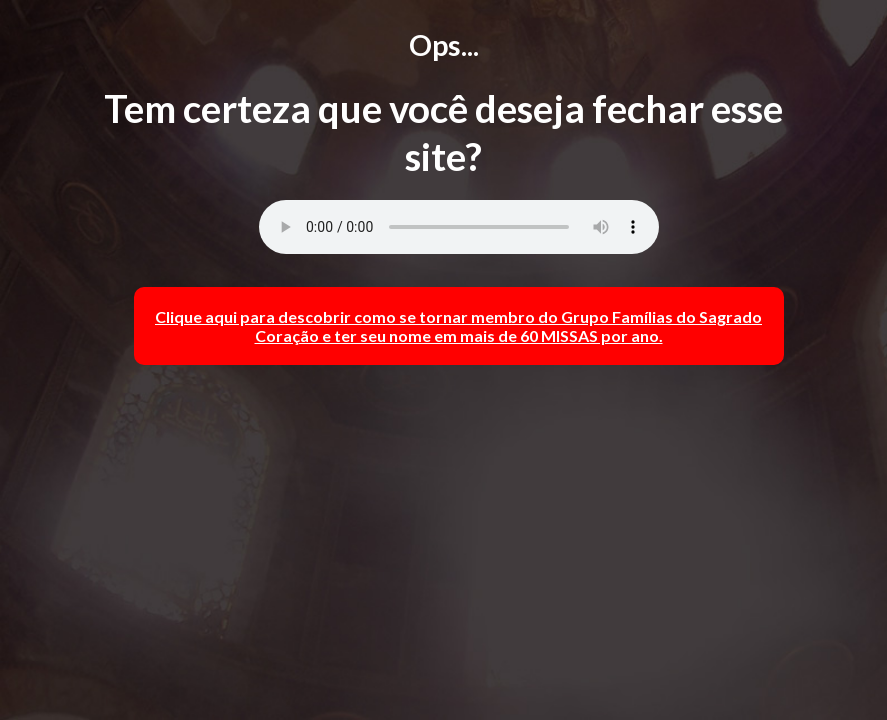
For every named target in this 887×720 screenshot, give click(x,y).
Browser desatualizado (459, 227)
